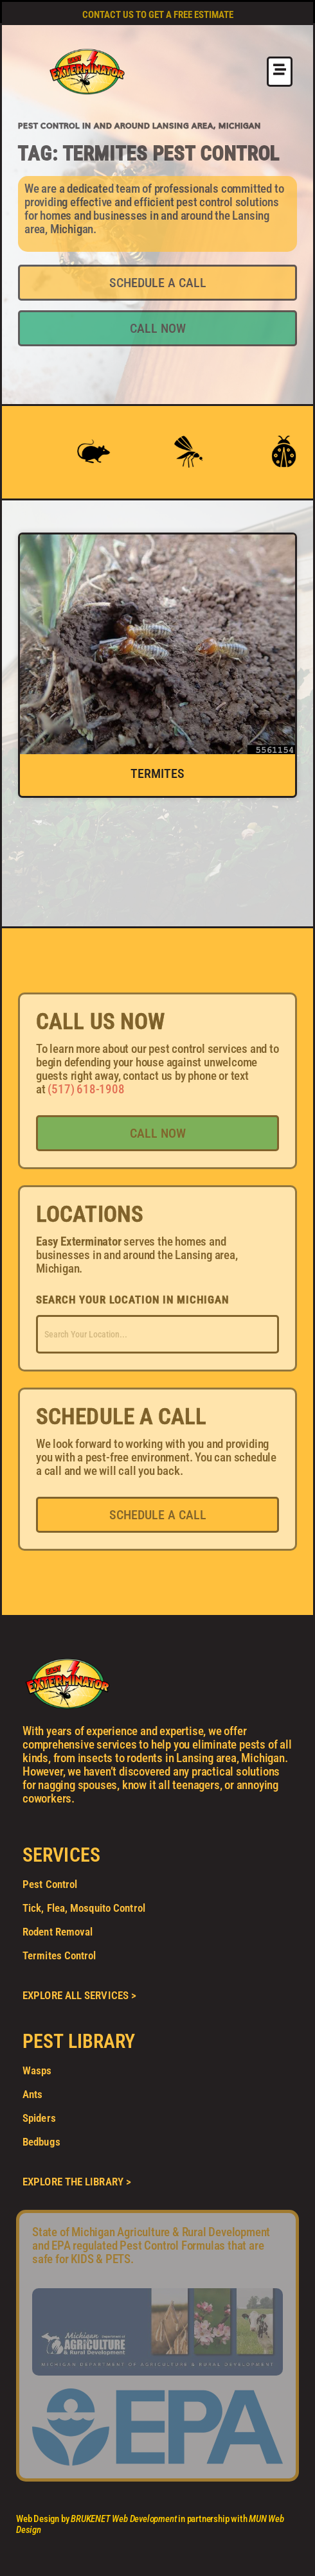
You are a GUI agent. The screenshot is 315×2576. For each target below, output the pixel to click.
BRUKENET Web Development (123, 2519)
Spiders (39, 2118)
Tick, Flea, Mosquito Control (83, 1907)
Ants (32, 2094)
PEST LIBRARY (78, 2041)
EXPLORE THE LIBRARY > (76, 2181)
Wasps (37, 2070)
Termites (157, 773)
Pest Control (49, 1884)
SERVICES (61, 1855)
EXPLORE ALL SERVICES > (79, 1995)
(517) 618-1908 (86, 1089)
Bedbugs (41, 2141)
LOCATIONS (89, 1214)
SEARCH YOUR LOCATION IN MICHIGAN (132, 1299)
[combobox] (157, 1334)
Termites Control (59, 1955)
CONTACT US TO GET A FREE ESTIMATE (157, 15)
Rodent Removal (57, 1931)
